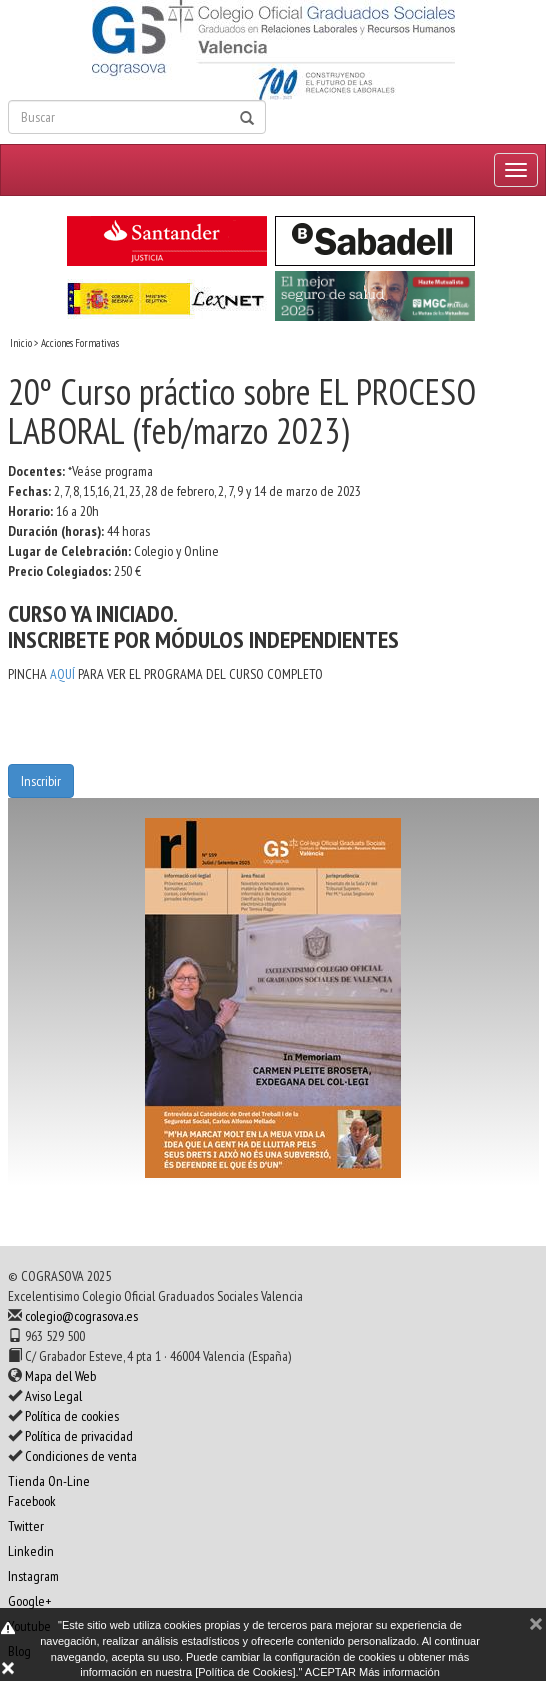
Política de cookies (72, 1416)
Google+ (29, 1601)
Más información (399, 1672)
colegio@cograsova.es (81, 1316)
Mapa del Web (60, 1376)
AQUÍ (62, 674)
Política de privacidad (79, 1436)
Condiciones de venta (81, 1456)
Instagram (33, 1576)
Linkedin (31, 1551)
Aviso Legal (53, 1396)
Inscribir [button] (41, 781)
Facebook (32, 1501)
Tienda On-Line (49, 1481)
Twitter (26, 1526)
